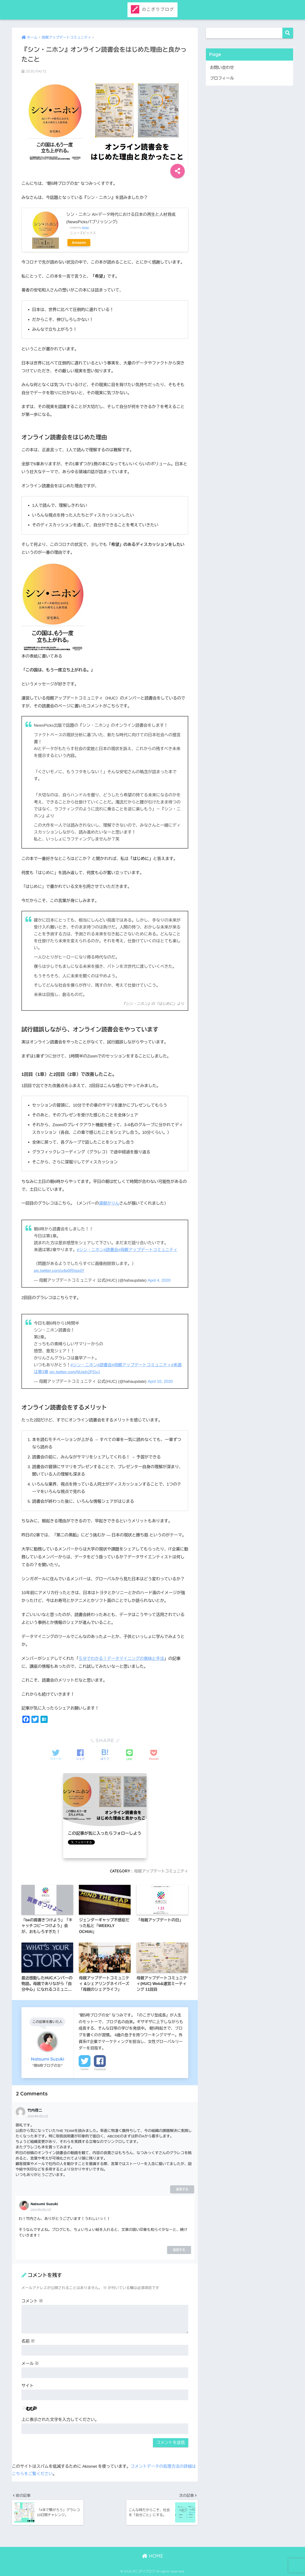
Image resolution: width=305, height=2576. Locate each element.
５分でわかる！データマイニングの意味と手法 (121, 1658)
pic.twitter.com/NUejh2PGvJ (75, 1372)
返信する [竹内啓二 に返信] (182, 2189)
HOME (152, 2556)
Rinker (85, 227)
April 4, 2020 (159, 1280)
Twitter (84, 2069)
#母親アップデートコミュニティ (148, 1250)
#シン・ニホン (90, 1250)
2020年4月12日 (37, 2116)
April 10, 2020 (160, 1381)
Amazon (79, 242)
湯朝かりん (109, 1203)
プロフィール (222, 78)
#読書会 (111, 1250)
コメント (32, 2301)
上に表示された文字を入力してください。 (60, 2419)
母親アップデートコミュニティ (161, 1871)
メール (30, 2363)
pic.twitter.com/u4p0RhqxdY (59, 1270)
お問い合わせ (222, 67)
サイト (27, 2386)
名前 (28, 2341)
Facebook (100, 2069)
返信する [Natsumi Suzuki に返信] (179, 2250)
